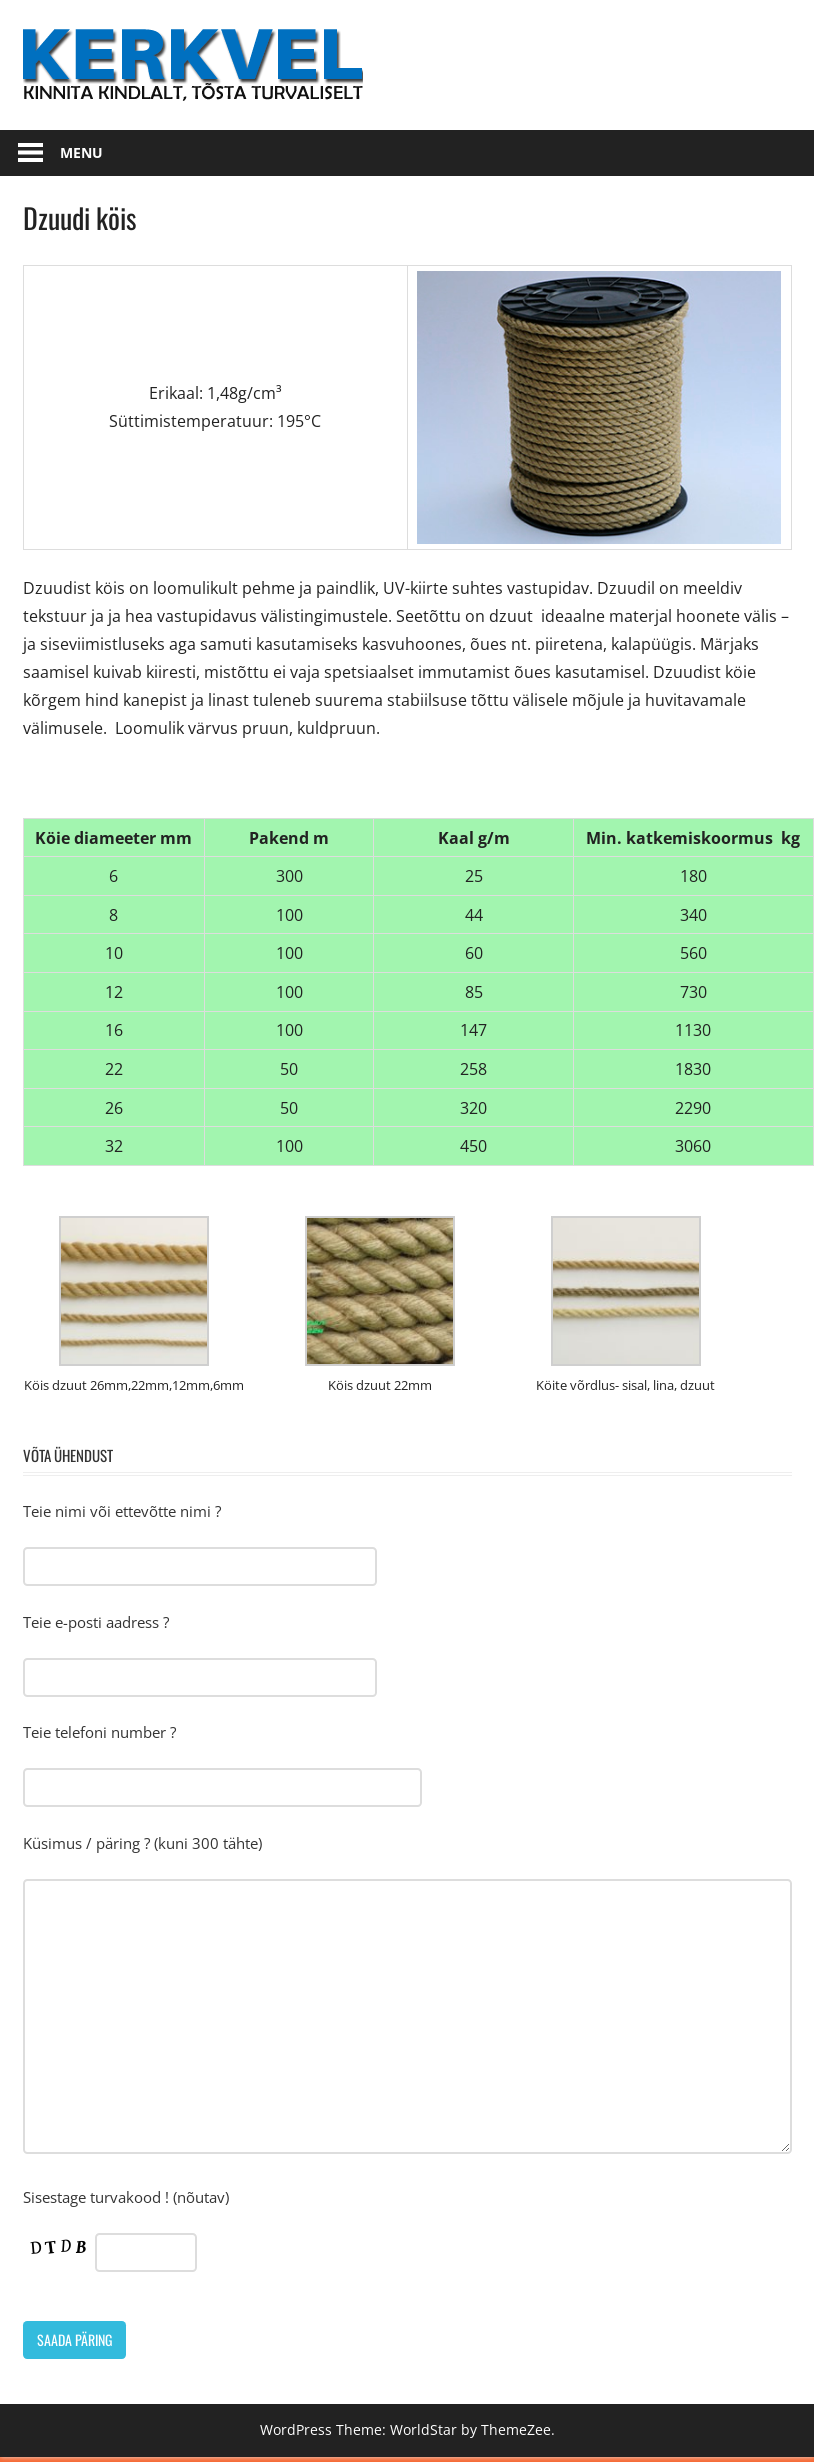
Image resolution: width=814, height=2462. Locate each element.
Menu (81, 152)
